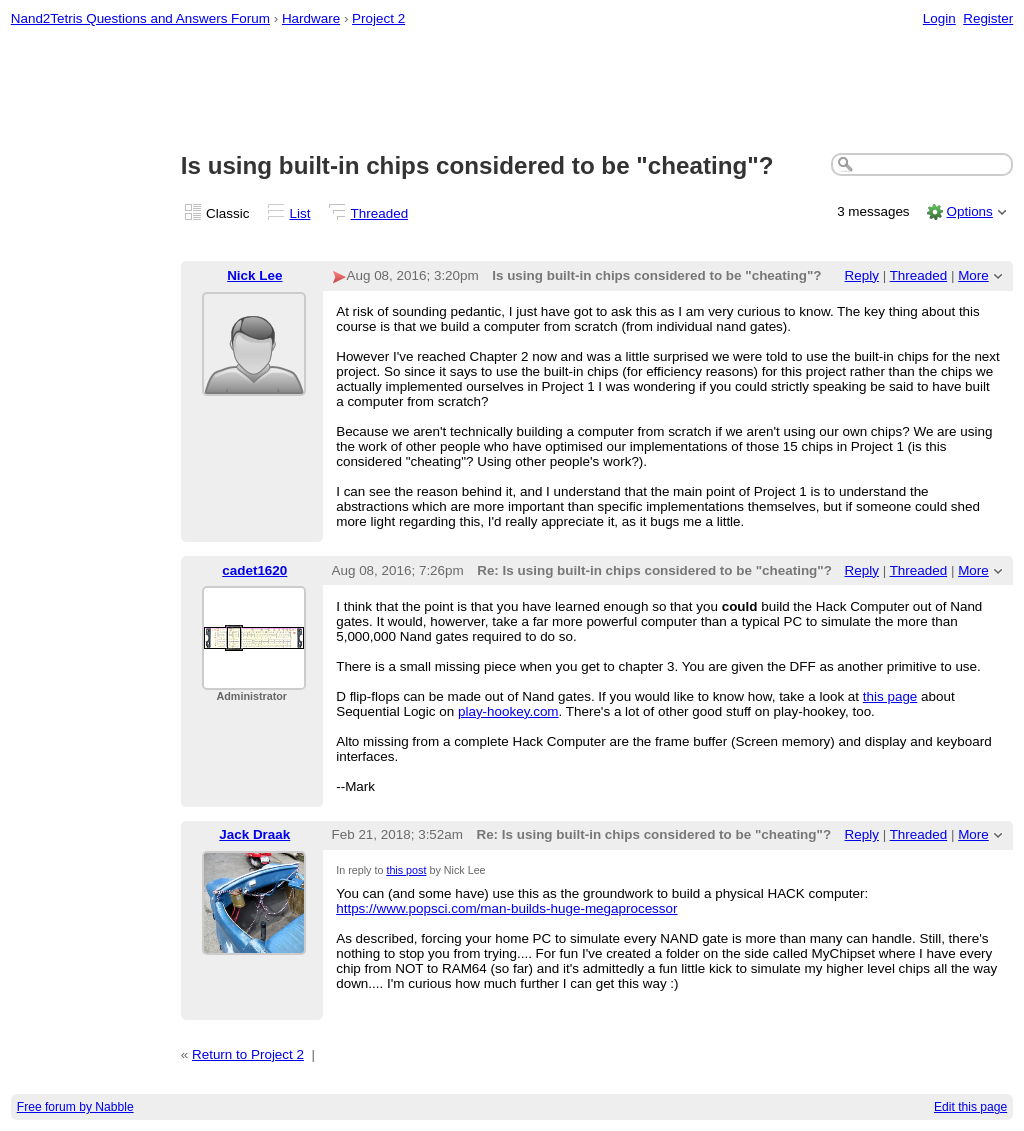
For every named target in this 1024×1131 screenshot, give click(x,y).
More (973, 275)
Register (988, 18)
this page (890, 696)
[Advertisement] (512, 91)
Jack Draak (254, 834)
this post (406, 870)
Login (939, 18)
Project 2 (378, 18)
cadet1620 (254, 570)
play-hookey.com (508, 711)
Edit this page (970, 1107)
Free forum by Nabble (75, 1107)
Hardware (311, 18)
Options (969, 211)
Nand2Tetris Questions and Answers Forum (140, 18)
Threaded (380, 213)
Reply (862, 275)
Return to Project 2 (248, 1054)
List (300, 213)
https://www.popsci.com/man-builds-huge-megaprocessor (506, 908)
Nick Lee (254, 275)
